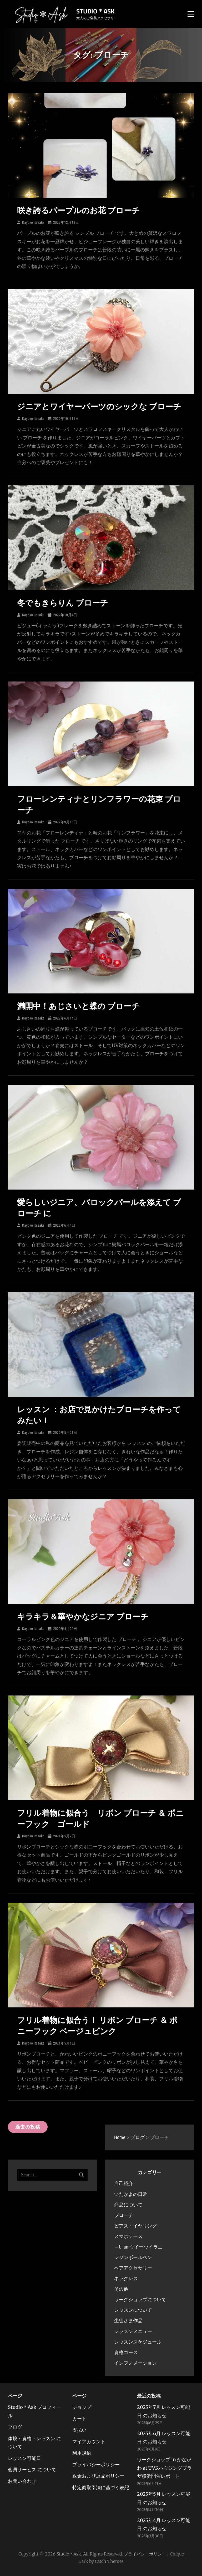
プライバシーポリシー (96, 2464)
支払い (79, 2430)
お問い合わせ (22, 2481)
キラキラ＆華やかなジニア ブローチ (83, 1616)
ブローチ (123, 2215)
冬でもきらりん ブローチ (62, 603)
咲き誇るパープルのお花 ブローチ (78, 210)
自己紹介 (123, 2183)
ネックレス (126, 2278)
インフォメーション (135, 2363)
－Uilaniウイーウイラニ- (139, 2247)
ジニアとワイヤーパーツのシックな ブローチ (99, 406)
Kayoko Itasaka (33, 222)
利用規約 (81, 2453)
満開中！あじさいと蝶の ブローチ (78, 1006)
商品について (128, 2204)
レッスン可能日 (24, 2458)
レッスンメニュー (133, 2331)
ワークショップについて (140, 2299)
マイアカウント (88, 2442)
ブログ (15, 2427)
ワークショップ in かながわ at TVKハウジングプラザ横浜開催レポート (164, 2467)
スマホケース (128, 2236)
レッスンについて (133, 2310)
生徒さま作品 (128, 2320)
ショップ (81, 2407)
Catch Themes (109, 2561)
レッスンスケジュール (137, 2342)
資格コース (126, 2352)
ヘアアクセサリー (133, 2268)
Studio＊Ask (95, 11)
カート (79, 2419)
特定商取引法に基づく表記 (100, 2487)
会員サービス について (32, 2469)
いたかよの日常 (130, 2194)
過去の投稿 (27, 2127)
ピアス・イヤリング (135, 2226)
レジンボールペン (133, 2257)
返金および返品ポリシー (98, 2476)
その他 (121, 2289)
